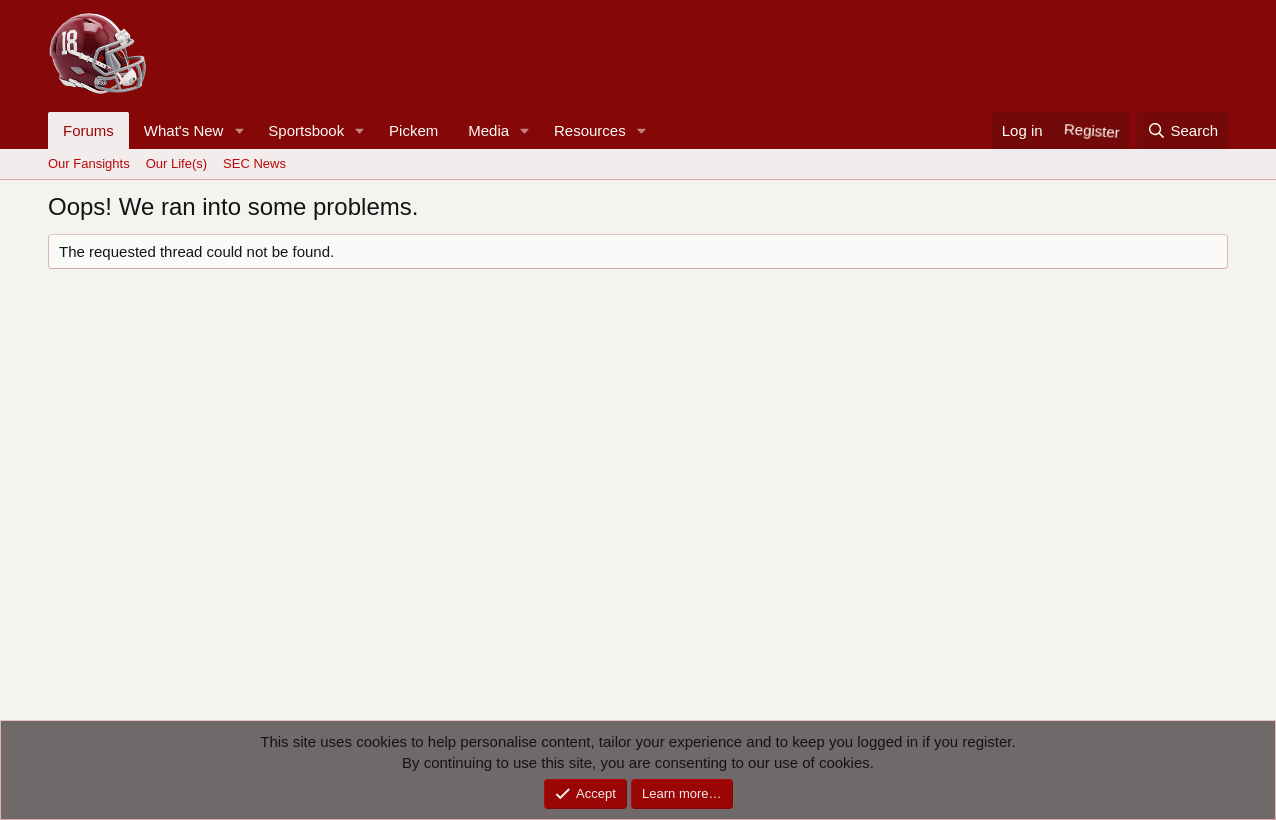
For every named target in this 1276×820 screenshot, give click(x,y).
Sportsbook (306, 130)
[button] (239, 130)
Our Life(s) (176, 163)
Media (488, 130)
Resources (590, 130)
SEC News (254, 163)
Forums (88, 130)
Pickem (413, 130)
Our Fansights (89, 163)
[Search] (1182, 130)
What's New (184, 130)
